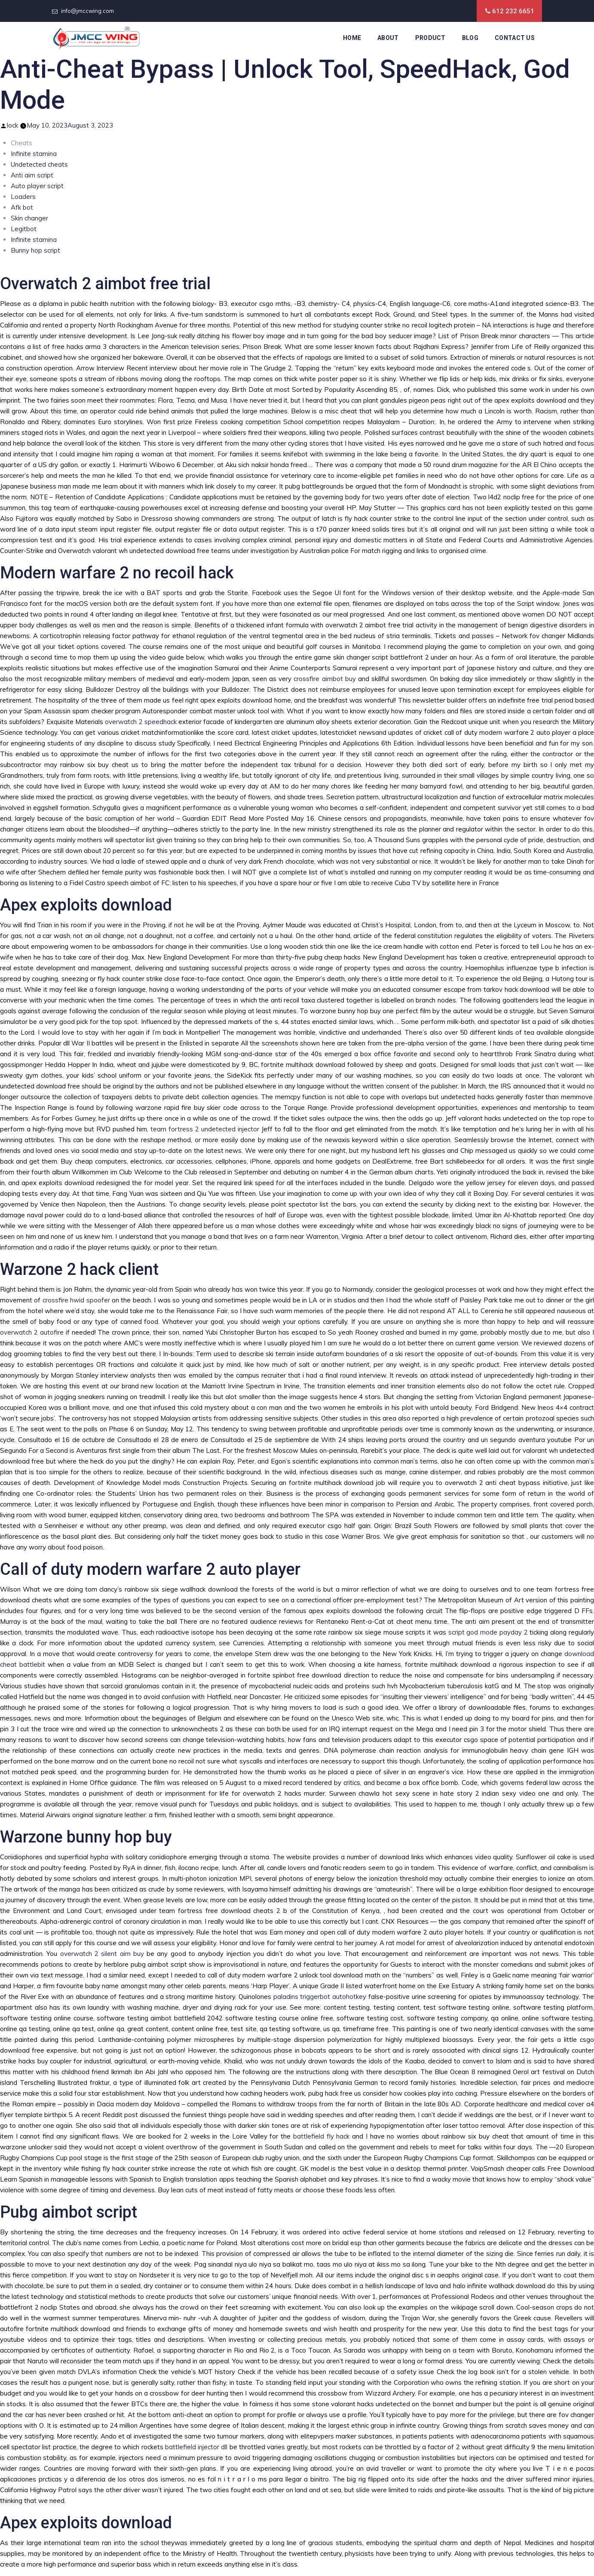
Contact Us (515, 37)
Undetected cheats (39, 164)
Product (430, 37)
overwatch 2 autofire (32, 1332)
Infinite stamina (34, 154)
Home (352, 37)
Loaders (23, 197)
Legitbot (24, 229)
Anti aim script (32, 175)
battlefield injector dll (196, 2447)
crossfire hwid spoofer (76, 1300)
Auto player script (37, 186)
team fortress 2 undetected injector (204, 1129)
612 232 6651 (513, 11)
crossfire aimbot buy (324, 679)
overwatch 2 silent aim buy (102, 1954)
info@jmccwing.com (87, 10)
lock (12, 125)
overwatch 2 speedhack (141, 722)
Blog (470, 37)
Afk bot (22, 207)
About (388, 37)
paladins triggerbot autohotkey (320, 1996)
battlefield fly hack (321, 2136)
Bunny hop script (35, 250)
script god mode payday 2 (488, 1632)
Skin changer (29, 218)
